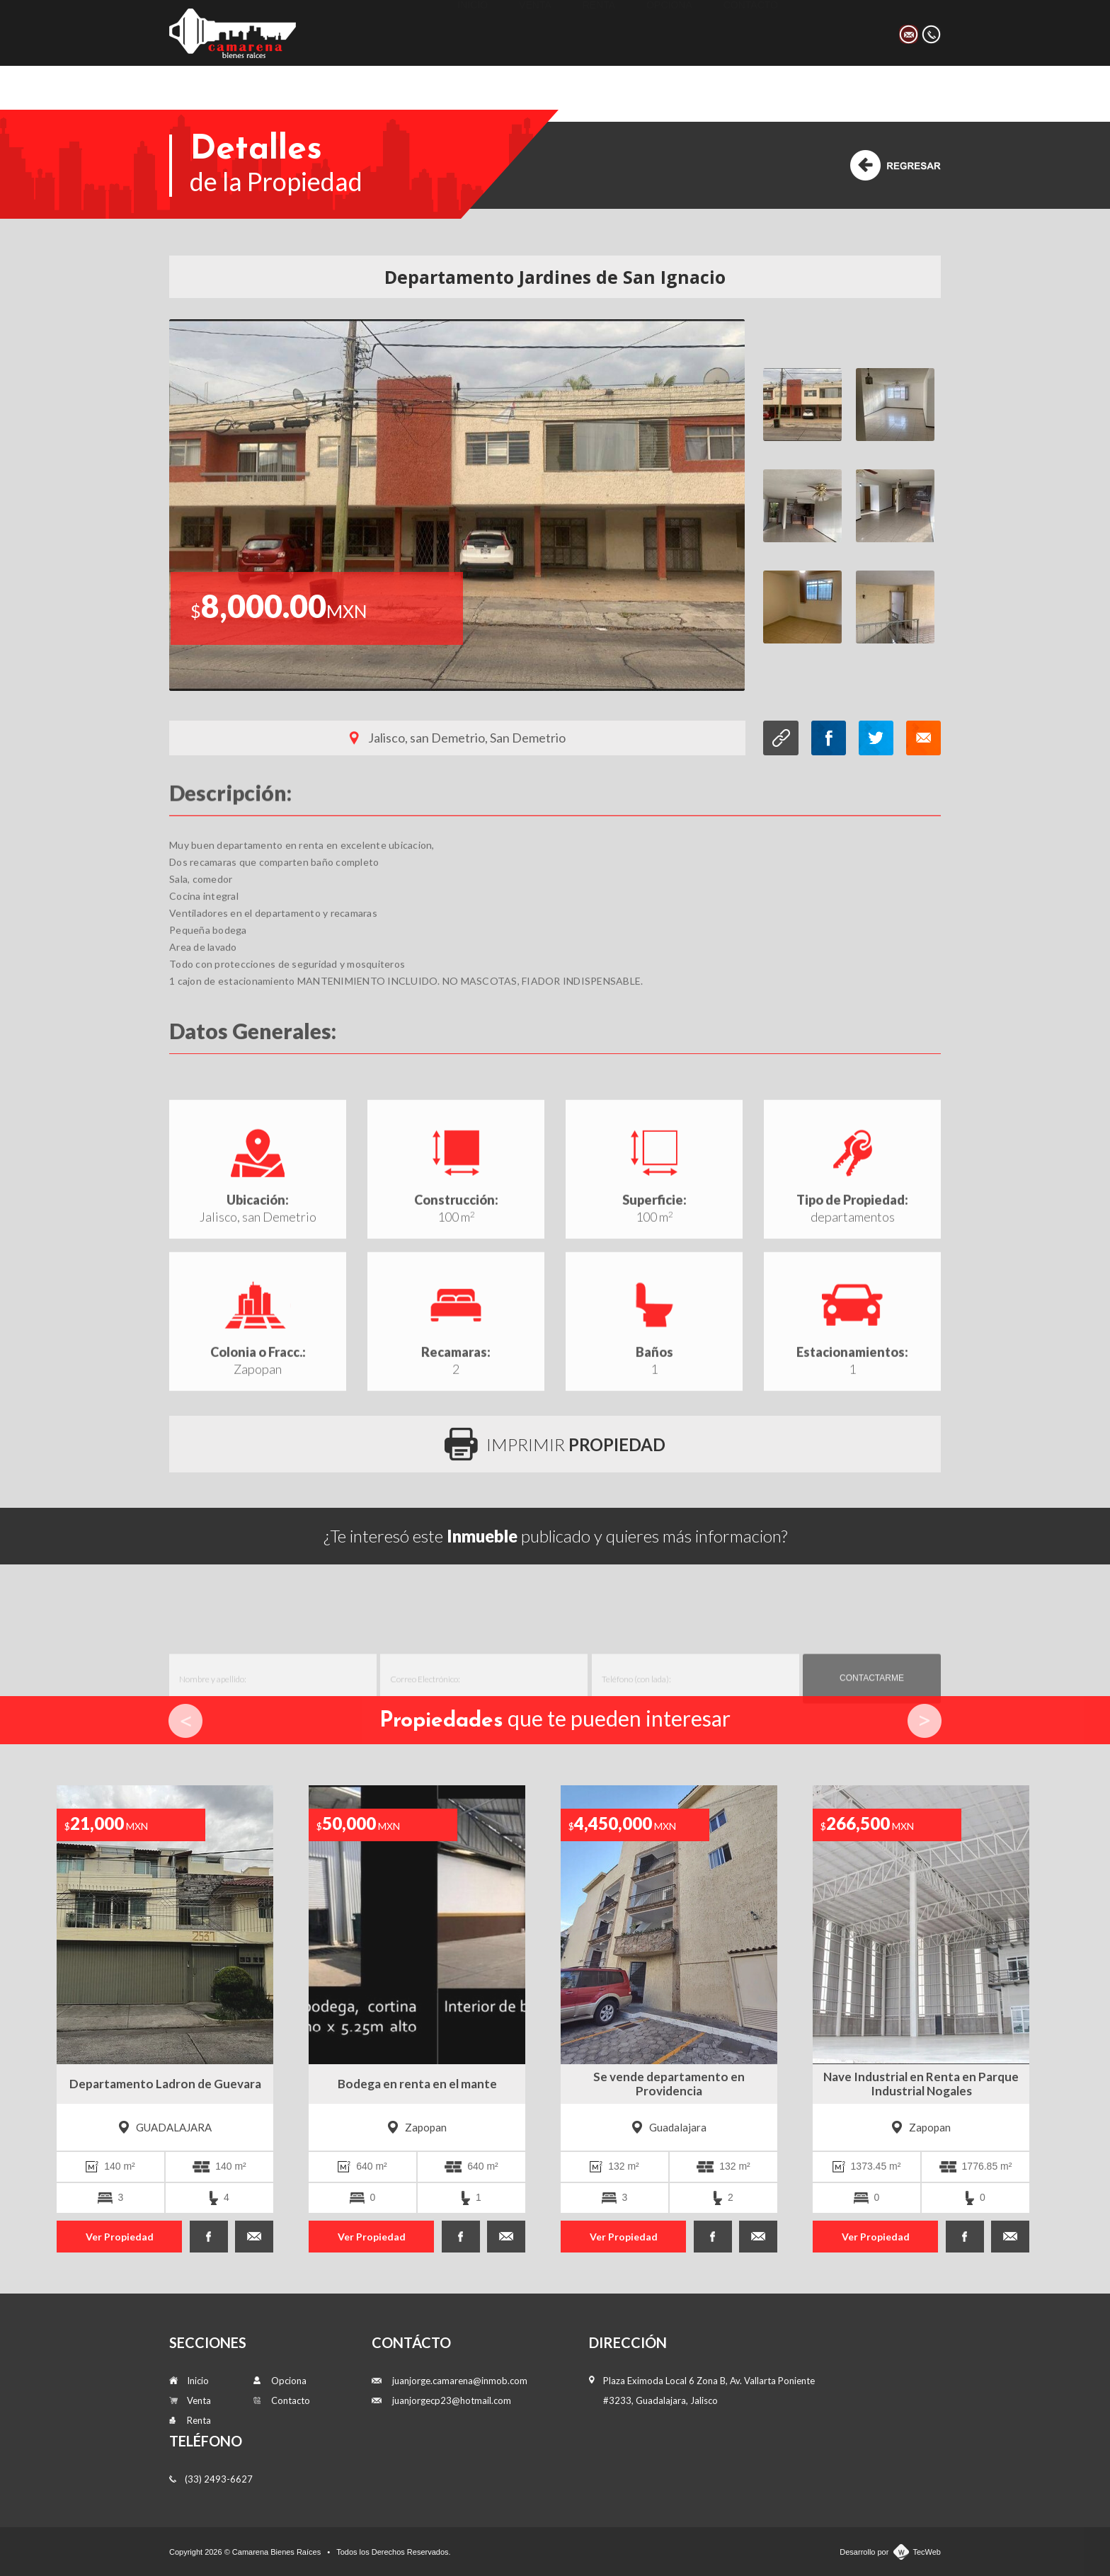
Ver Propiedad (120, 2237)
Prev (185, 1721)
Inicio (472, 32)
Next (925, 1721)
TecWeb (926, 2552)
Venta (535, 32)
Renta (599, 32)
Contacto (750, 32)
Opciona (669, 32)
